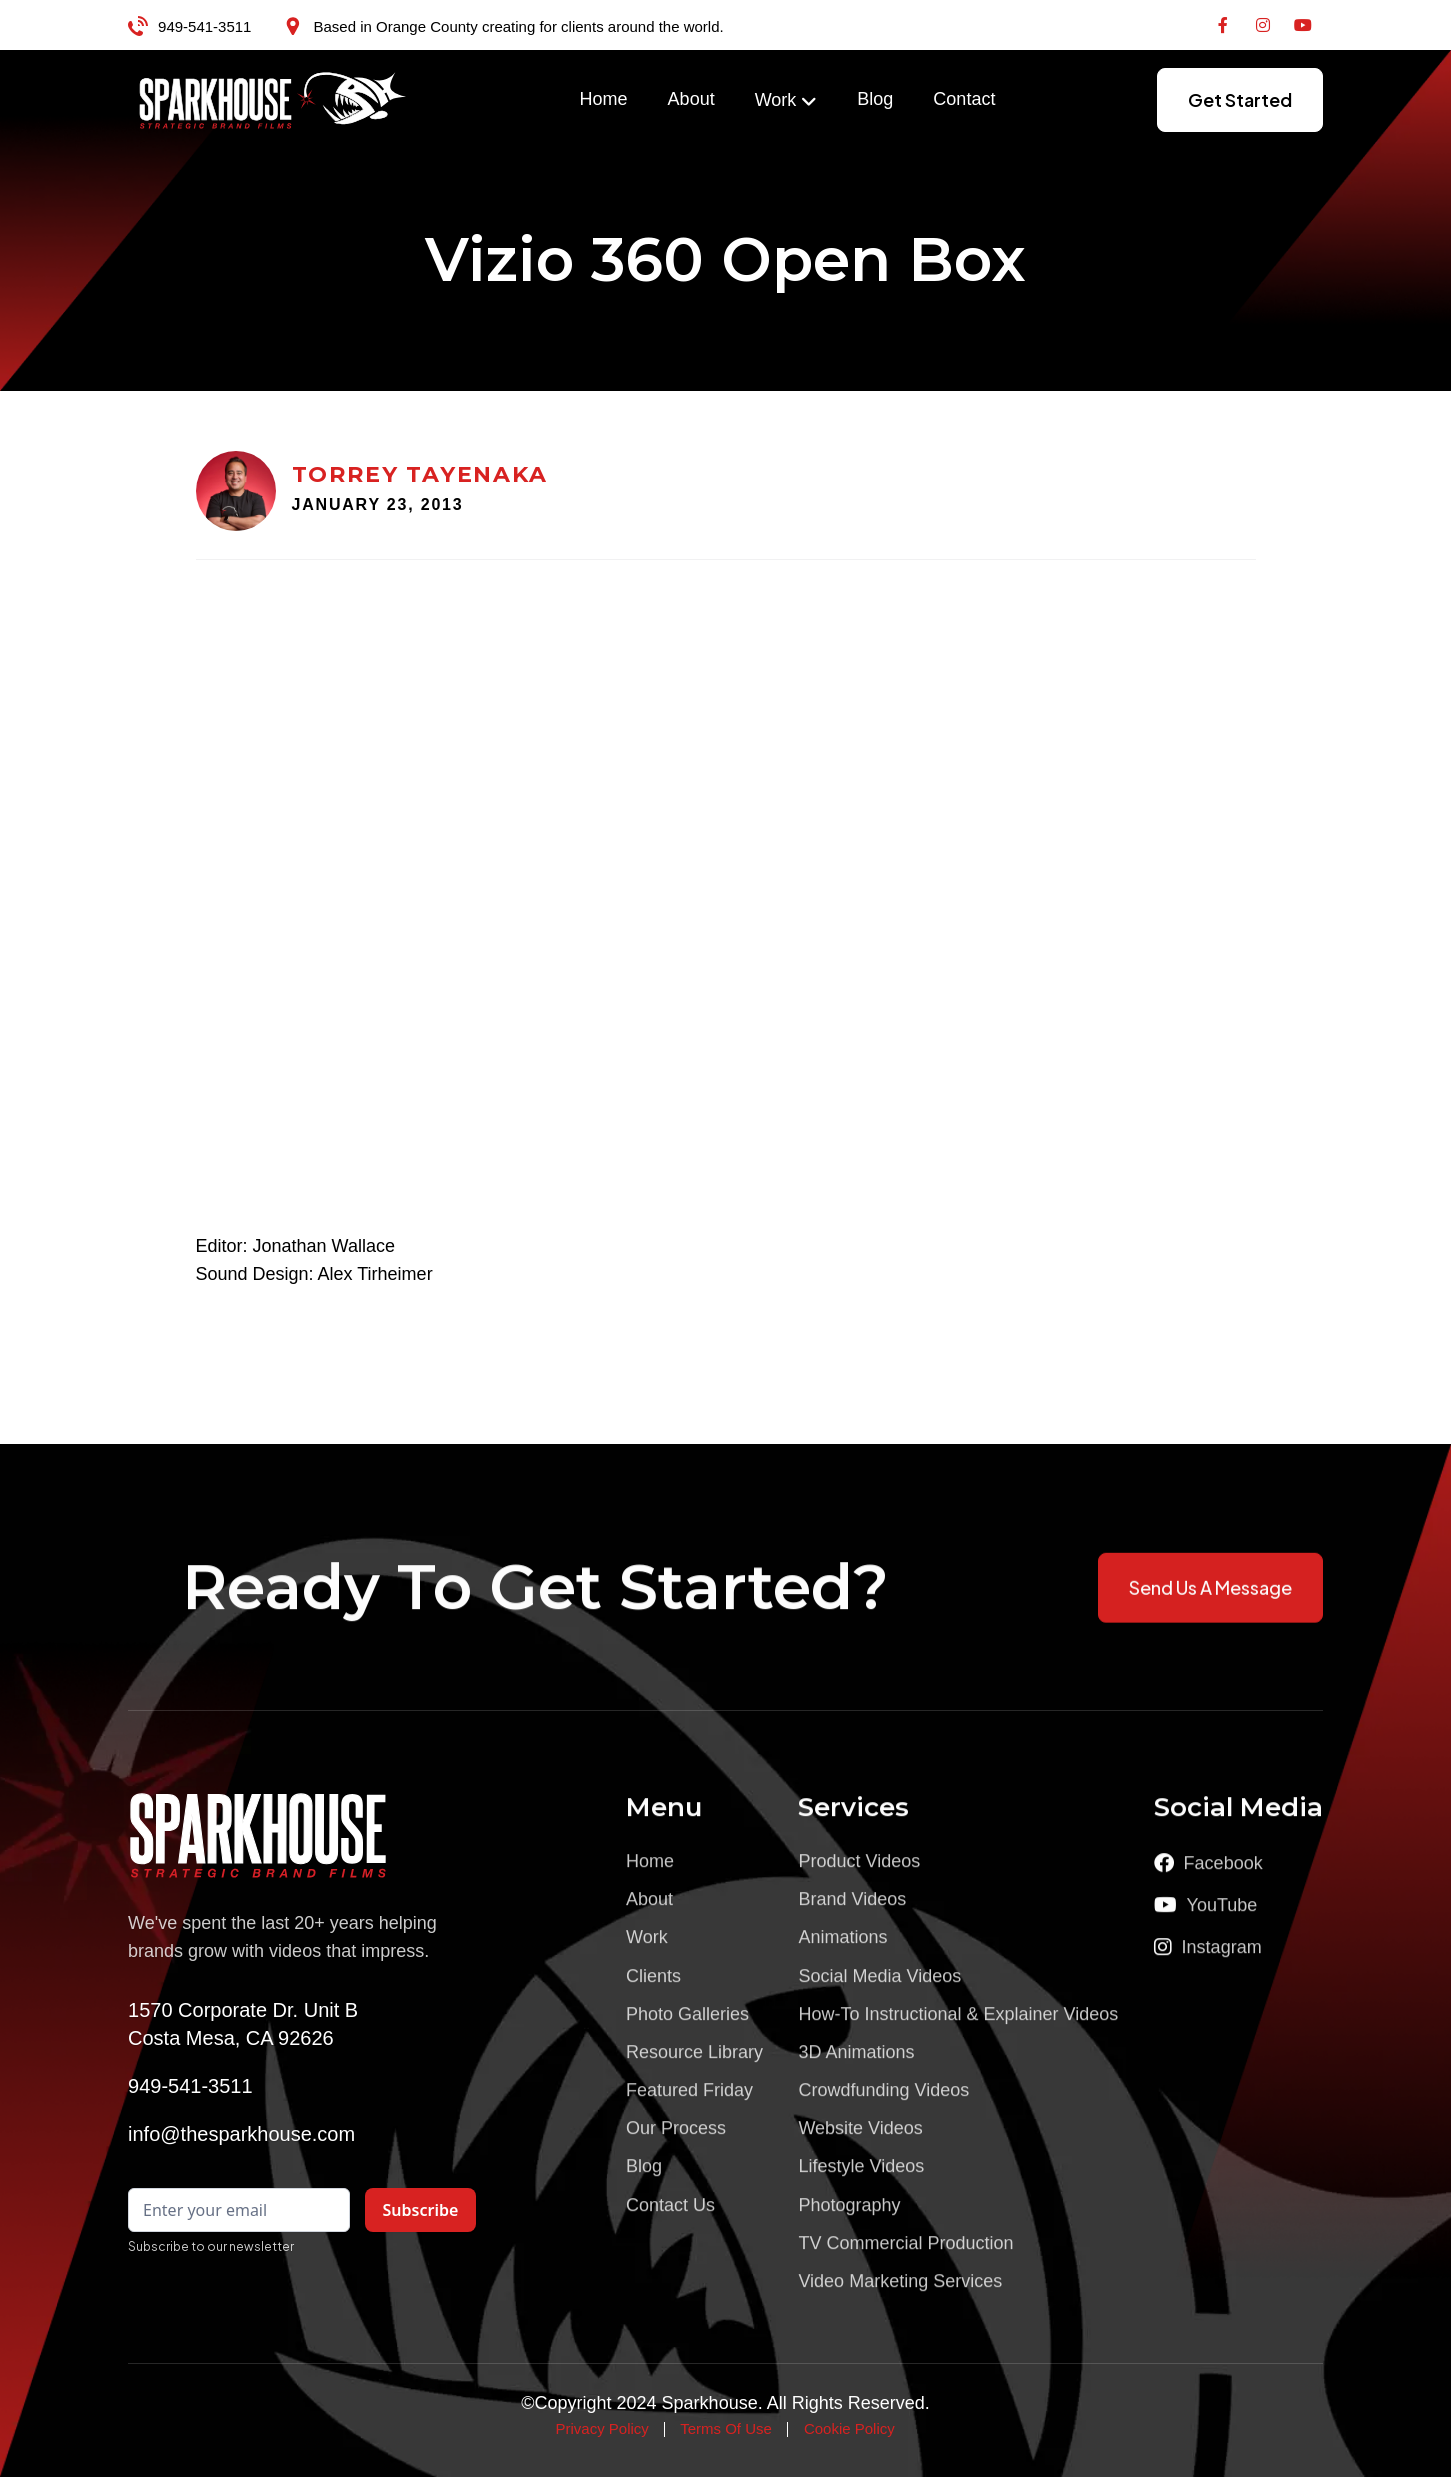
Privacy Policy (601, 2428)
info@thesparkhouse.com (241, 2134)
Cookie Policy (849, 2428)
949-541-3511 (204, 26)
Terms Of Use (726, 2428)
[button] (786, 101)
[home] (273, 100)
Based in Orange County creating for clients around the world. (518, 26)
